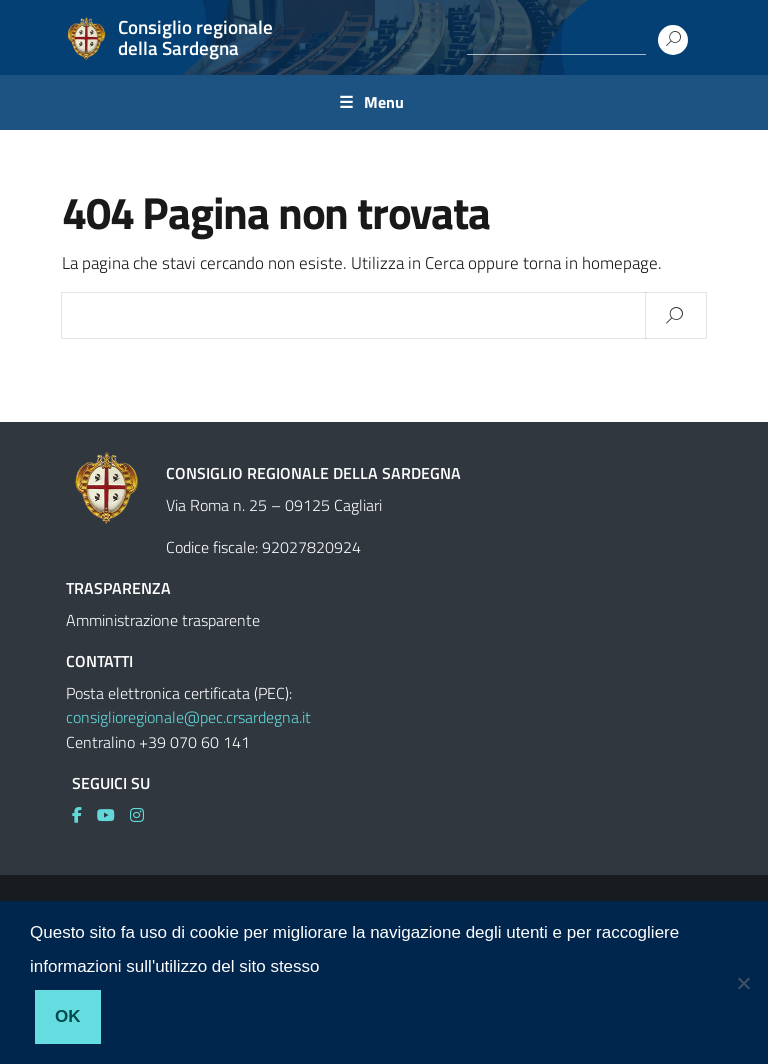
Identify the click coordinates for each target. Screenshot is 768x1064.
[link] (84, 815)
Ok (68, 1016)
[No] (743, 983)
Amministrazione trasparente (163, 620)
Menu (384, 102)
